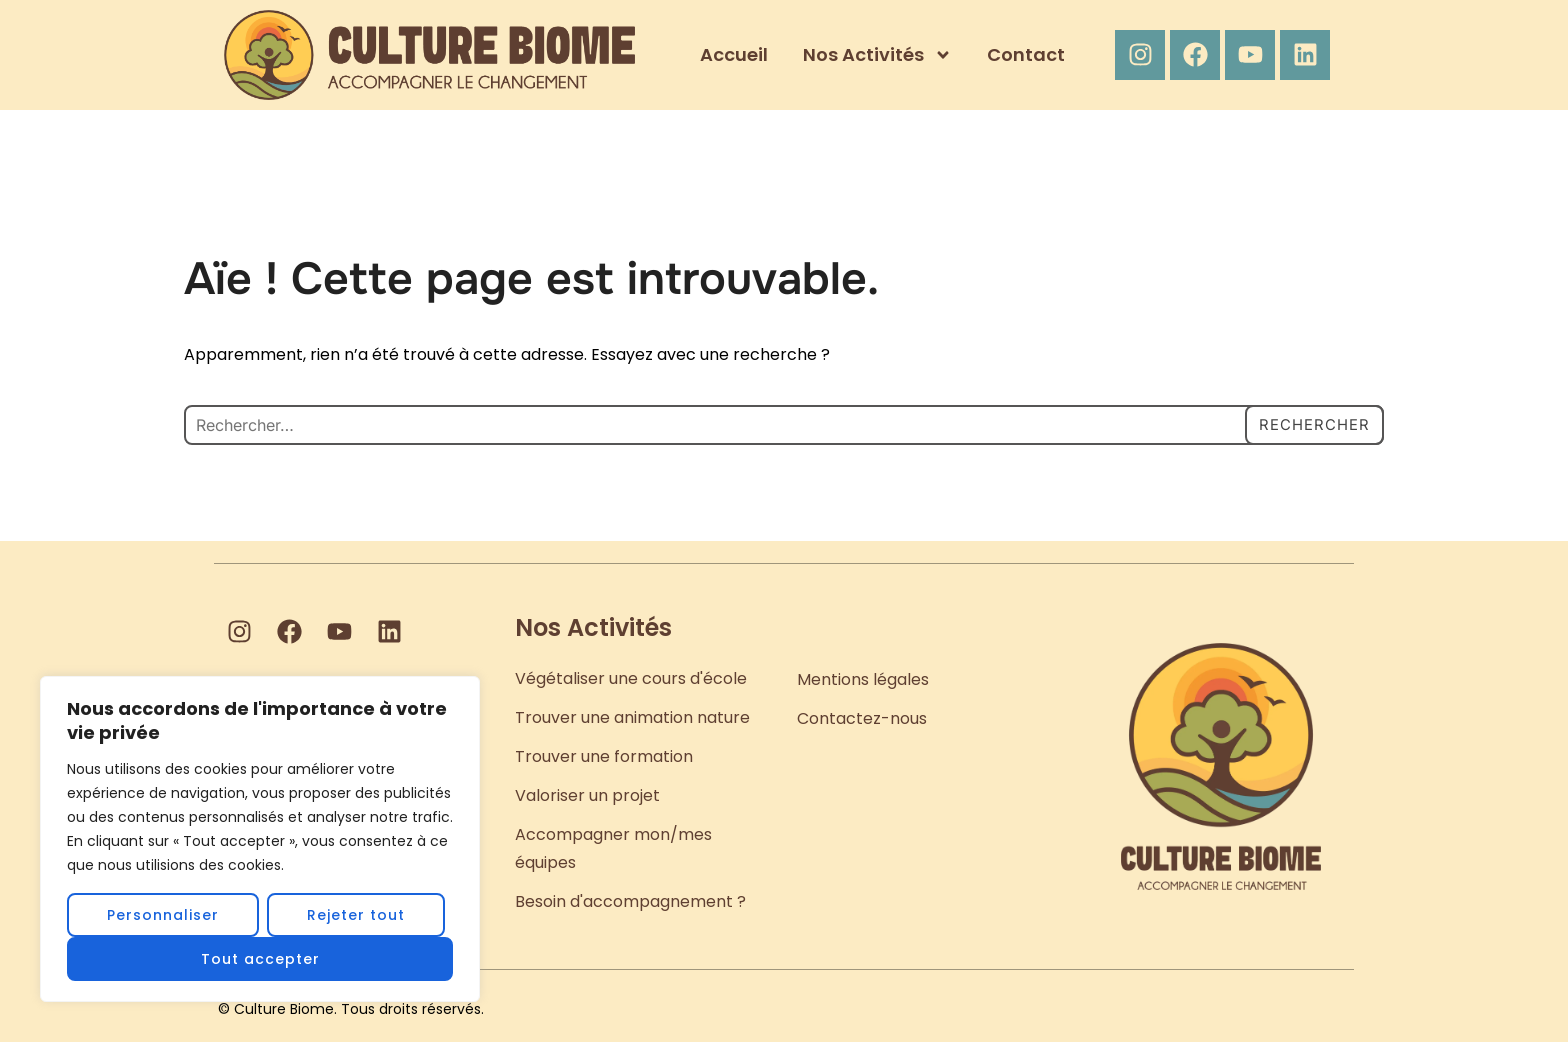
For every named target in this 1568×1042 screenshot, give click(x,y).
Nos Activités (877, 55)
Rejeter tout (356, 915)
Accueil (734, 54)
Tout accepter (260, 959)
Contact (1026, 54)
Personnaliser (163, 915)
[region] (260, 839)
